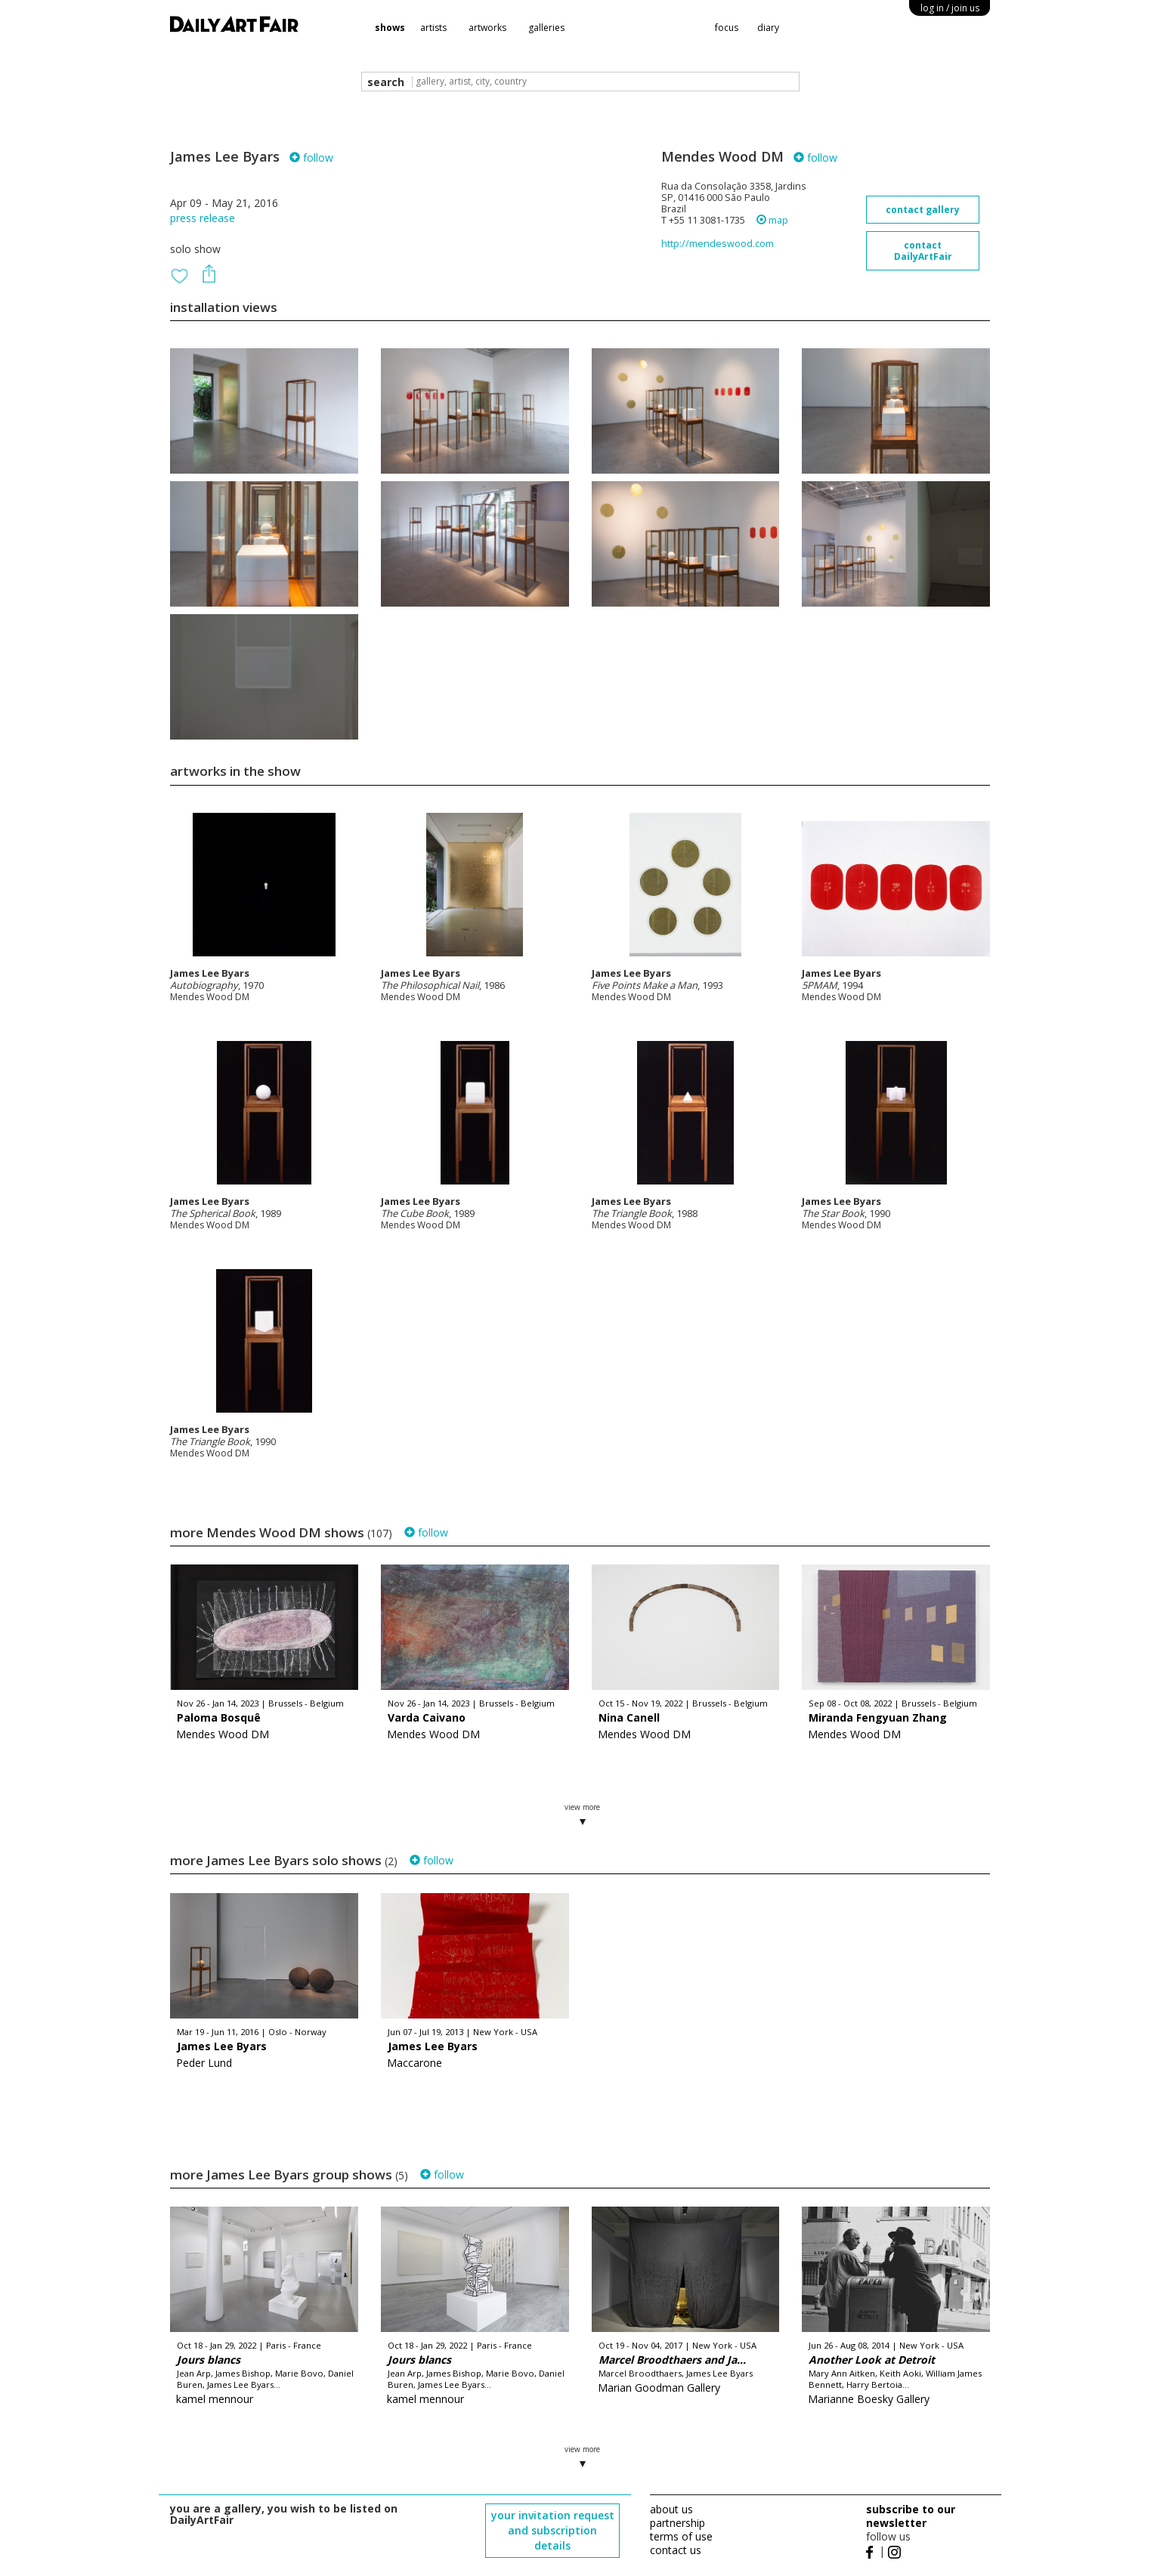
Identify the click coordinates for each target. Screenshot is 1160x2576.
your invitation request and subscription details (552, 2530)
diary (768, 27)
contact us (675, 2550)
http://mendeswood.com (717, 243)
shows (390, 27)
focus (726, 27)
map (772, 220)
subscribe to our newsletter (910, 2516)
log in (949, 8)
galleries (546, 27)
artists (433, 27)
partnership (677, 2523)
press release (202, 218)
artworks (487, 27)
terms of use (681, 2536)
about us (671, 2509)
